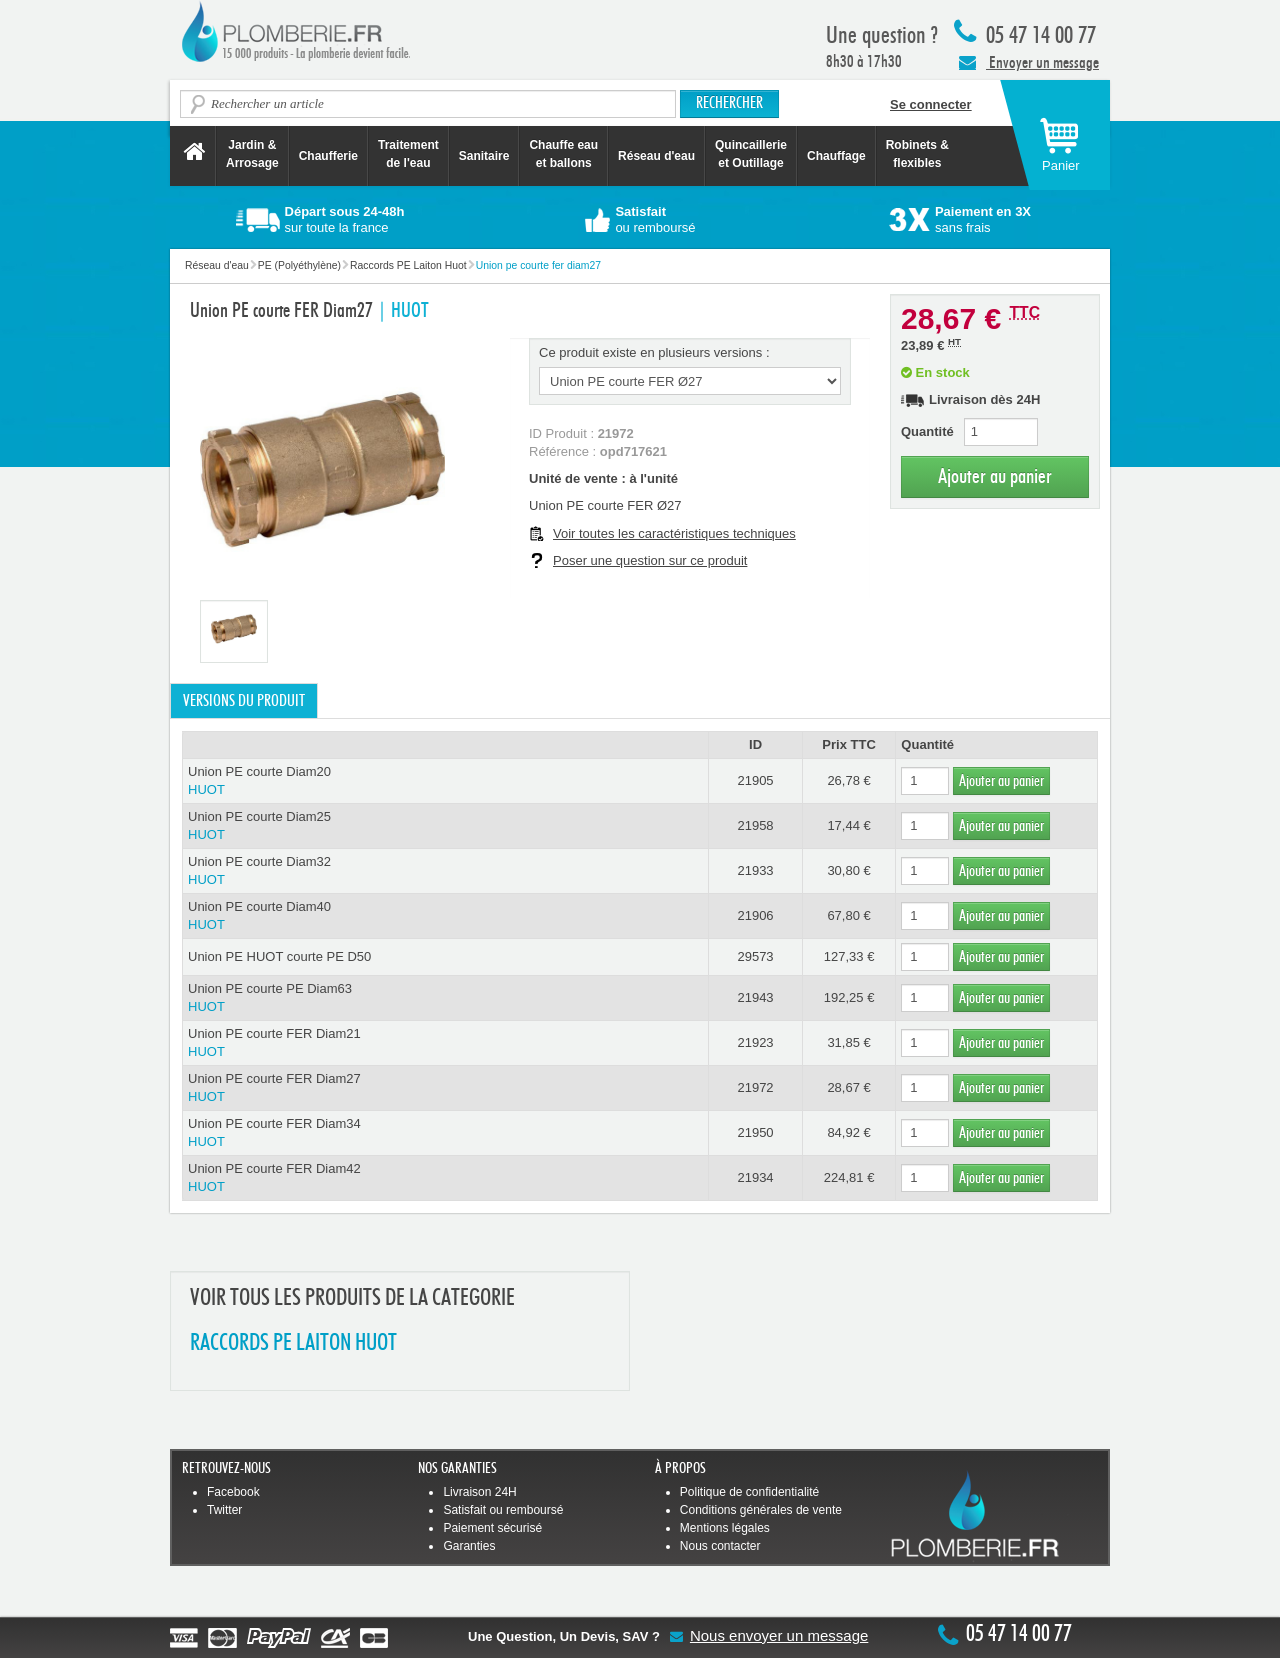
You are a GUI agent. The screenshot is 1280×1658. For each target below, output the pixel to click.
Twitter (224, 1510)
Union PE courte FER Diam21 (445, 1043)
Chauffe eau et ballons (563, 154)
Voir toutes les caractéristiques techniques (674, 533)
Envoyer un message (1029, 62)
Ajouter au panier (995, 476)
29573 (755, 956)
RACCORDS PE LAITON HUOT (293, 1343)
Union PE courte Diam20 (445, 781)
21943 (755, 997)
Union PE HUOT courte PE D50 (279, 956)
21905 (755, 780)
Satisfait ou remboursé (503, 1510)
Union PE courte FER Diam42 (445, 1178)
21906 (755, 915)
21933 (755, 870)
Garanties (469, 1546)
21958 (755, 825)
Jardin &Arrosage (252, 154)
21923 (755, 1042)
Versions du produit (244, 701)
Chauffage (836, 156)
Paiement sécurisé (492, 1528)
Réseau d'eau (656, 156)
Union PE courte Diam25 (445, 826)
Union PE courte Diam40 (445, 916)
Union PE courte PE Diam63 (445, 998)
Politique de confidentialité (749, 1492)
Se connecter (931, 104)
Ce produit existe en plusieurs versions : (654, 352)
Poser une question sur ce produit (650, 560)
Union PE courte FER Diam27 (445, 1088)
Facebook (233, 1492)
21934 (755, 1177)
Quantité (927, 431)
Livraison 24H (479, 1492)
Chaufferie (328, 156)
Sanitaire (484, 156)
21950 (755, 1132)
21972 (755, 1087)
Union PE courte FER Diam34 (445, 1133)
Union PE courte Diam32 (445, 871)
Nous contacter (720, 1546)
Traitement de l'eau (408, 154)
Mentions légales (725, 1528)
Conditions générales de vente (761, 1510)
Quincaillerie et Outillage (751, 154)
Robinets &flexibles (917, 154)
